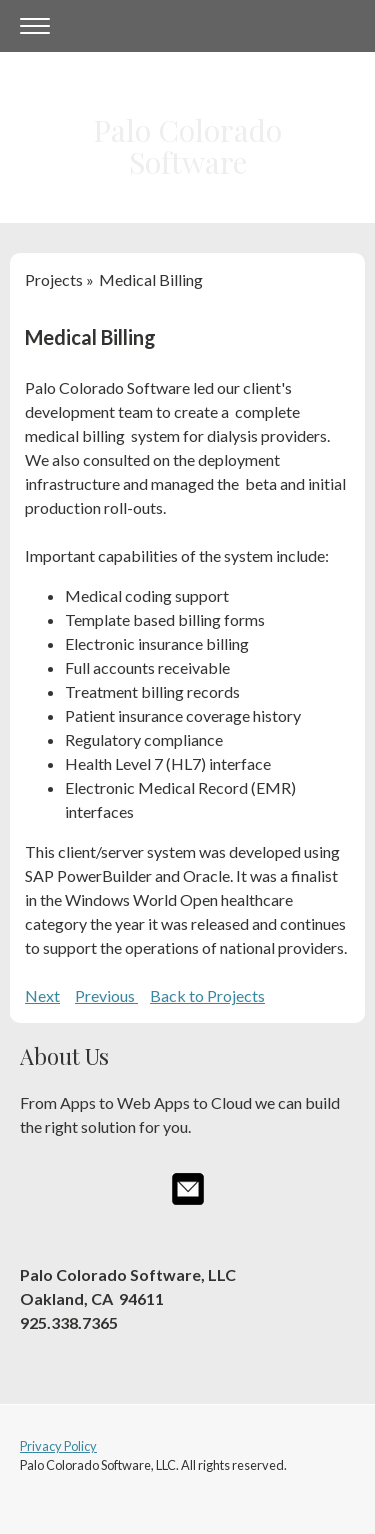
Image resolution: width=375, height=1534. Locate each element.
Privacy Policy (58, 1446)
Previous (106, 995)
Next (42, 995)
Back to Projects (207, 995)
